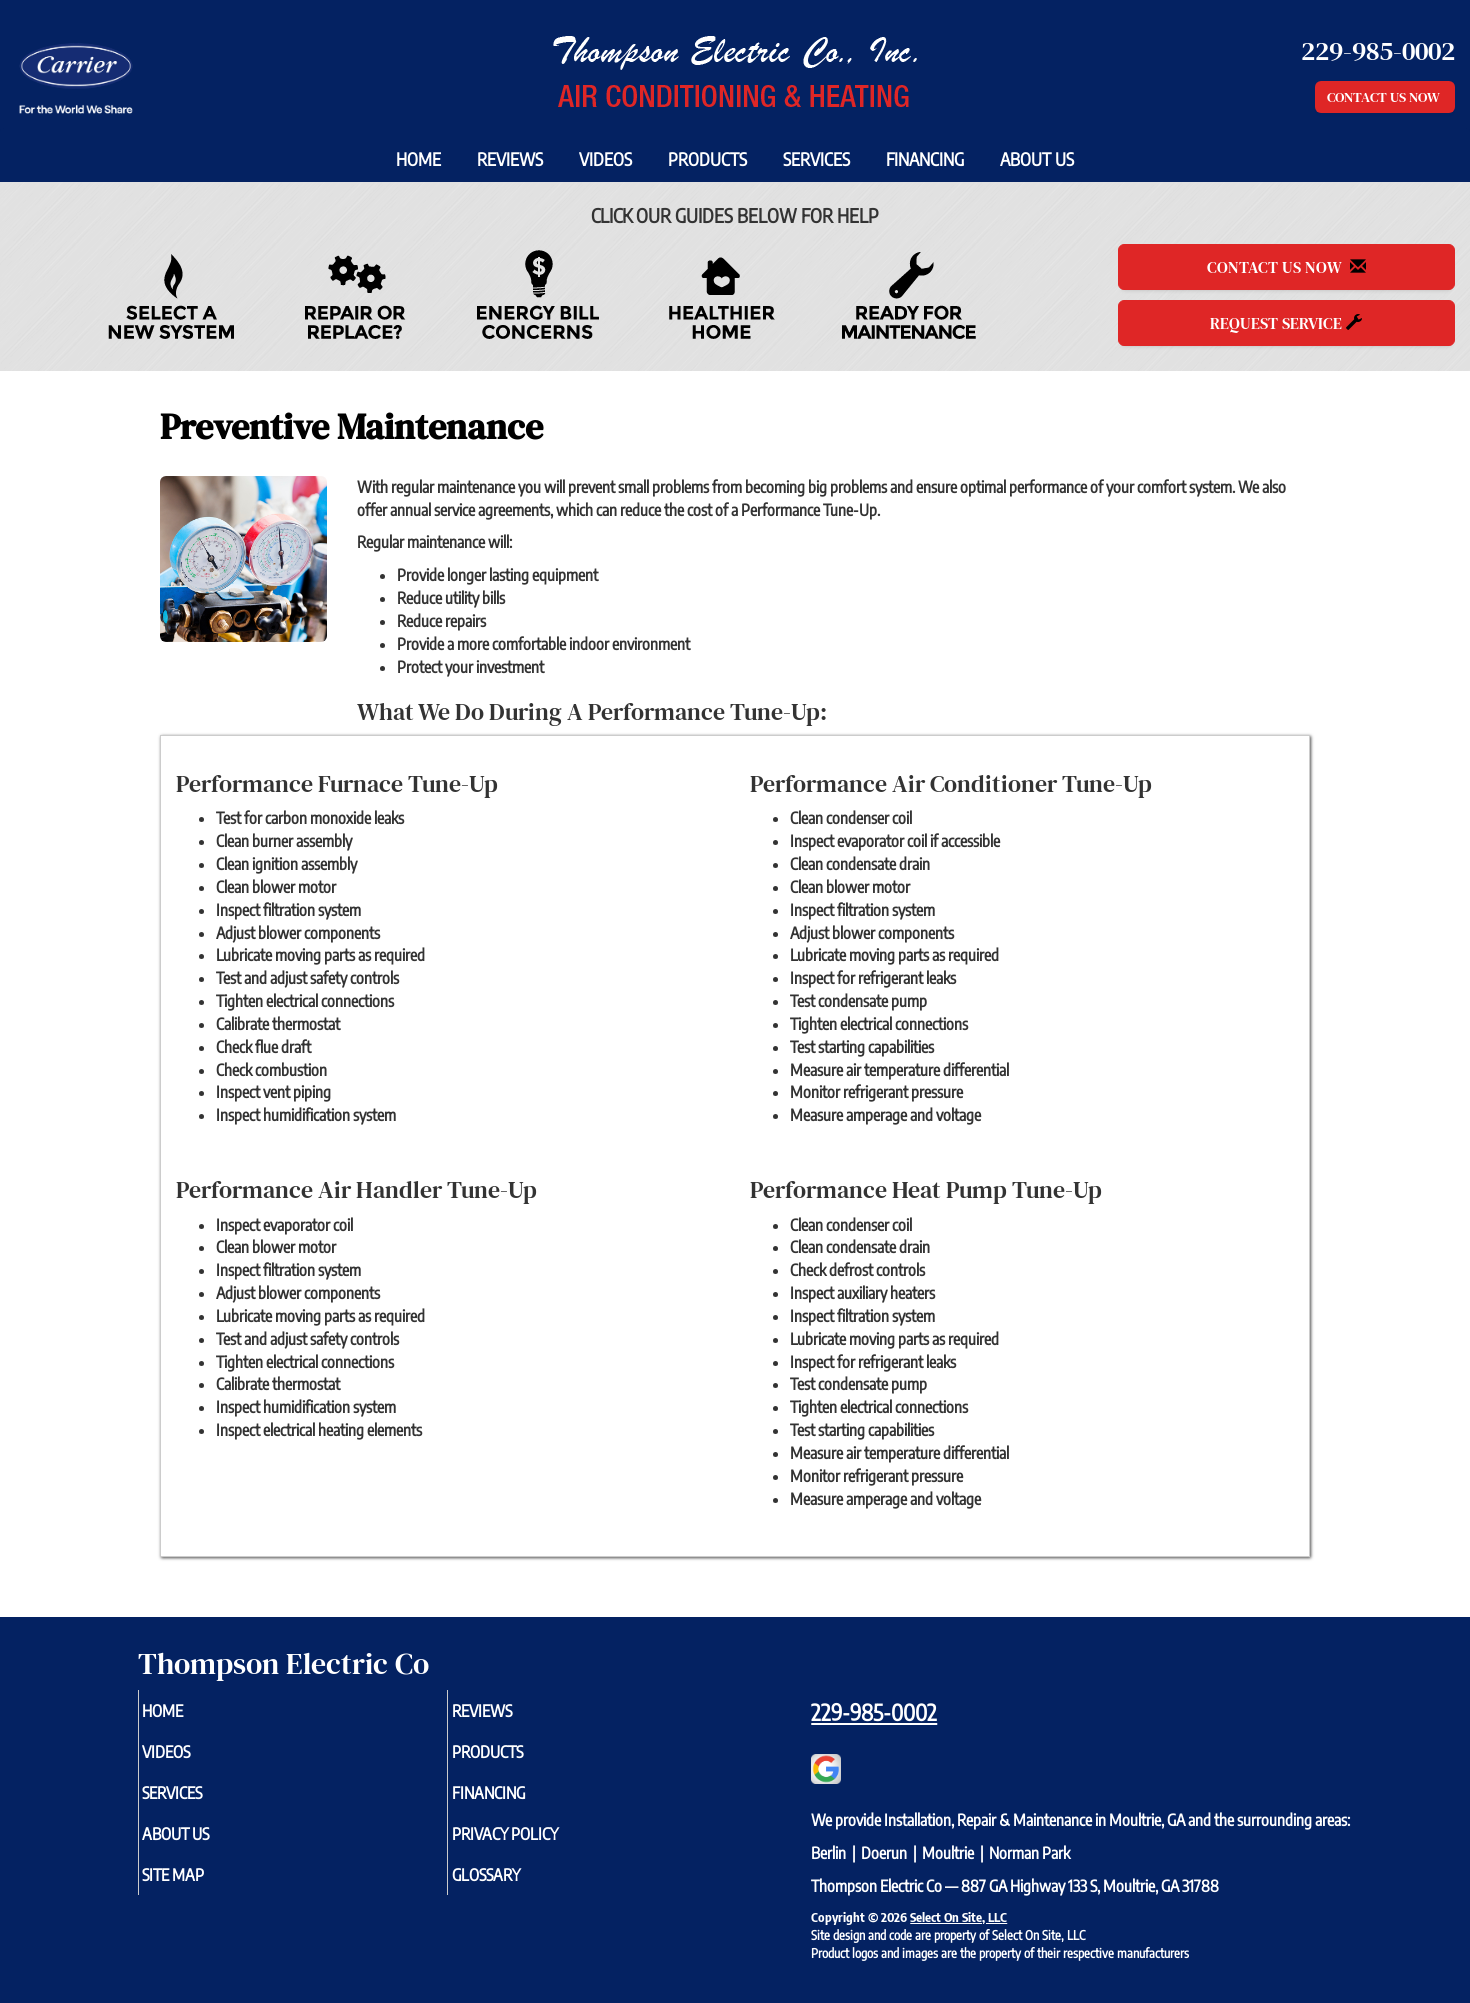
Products (707, 159)
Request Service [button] (1286, 323)
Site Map (206, 1888)
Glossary (518, 1888)
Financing (925, 159)
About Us (1037, 159)
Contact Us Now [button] (1385, 97)
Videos (605, 159)
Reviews (510, 159)
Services (816, 159)
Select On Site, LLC (958, 1917)
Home (418, 159)
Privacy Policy (540, 1844)
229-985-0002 (874, 1712)
